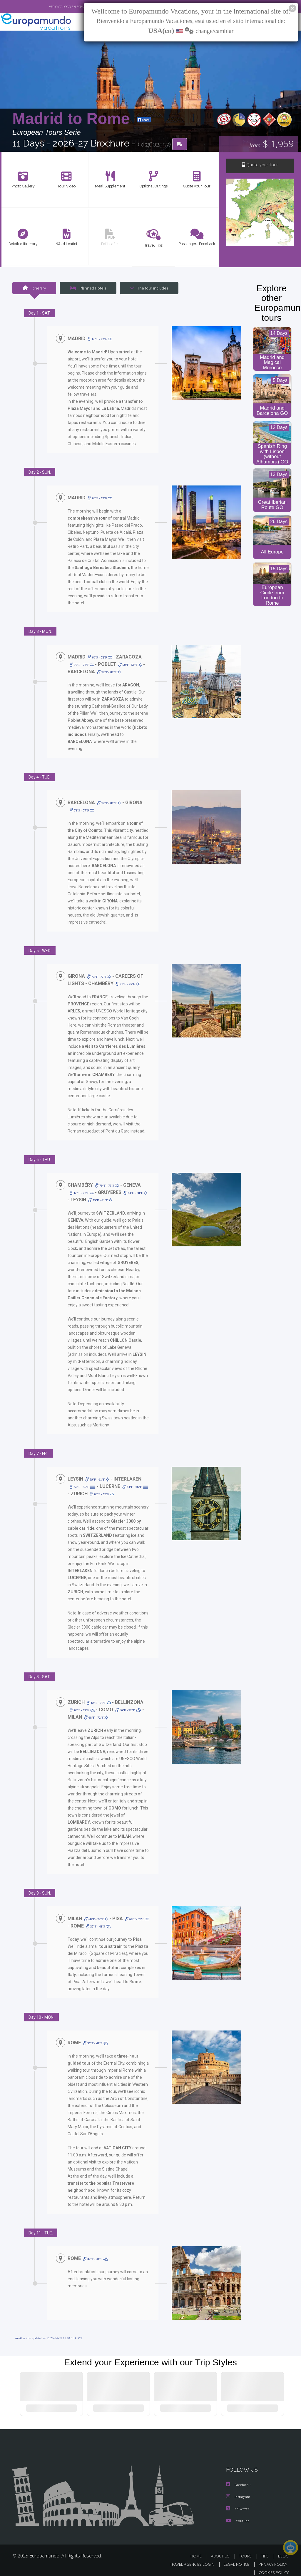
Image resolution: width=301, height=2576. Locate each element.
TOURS (246, 2549)
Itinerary (34, 288)
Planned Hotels (87, 288)
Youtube (238, 2514)
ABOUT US (222, 2549)
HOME (198, 2549)
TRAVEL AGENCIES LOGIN (188, 2558)
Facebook (238, 2479)
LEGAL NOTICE (234, 2558)
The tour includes (147, 288)
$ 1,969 (271, 144)
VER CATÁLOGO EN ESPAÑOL (56, 7)
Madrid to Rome (73, 119)
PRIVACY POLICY (271, 2558)
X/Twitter (238, 2502)
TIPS (265, 2549)
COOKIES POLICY (272, 2566)
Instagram (239, 2491)
